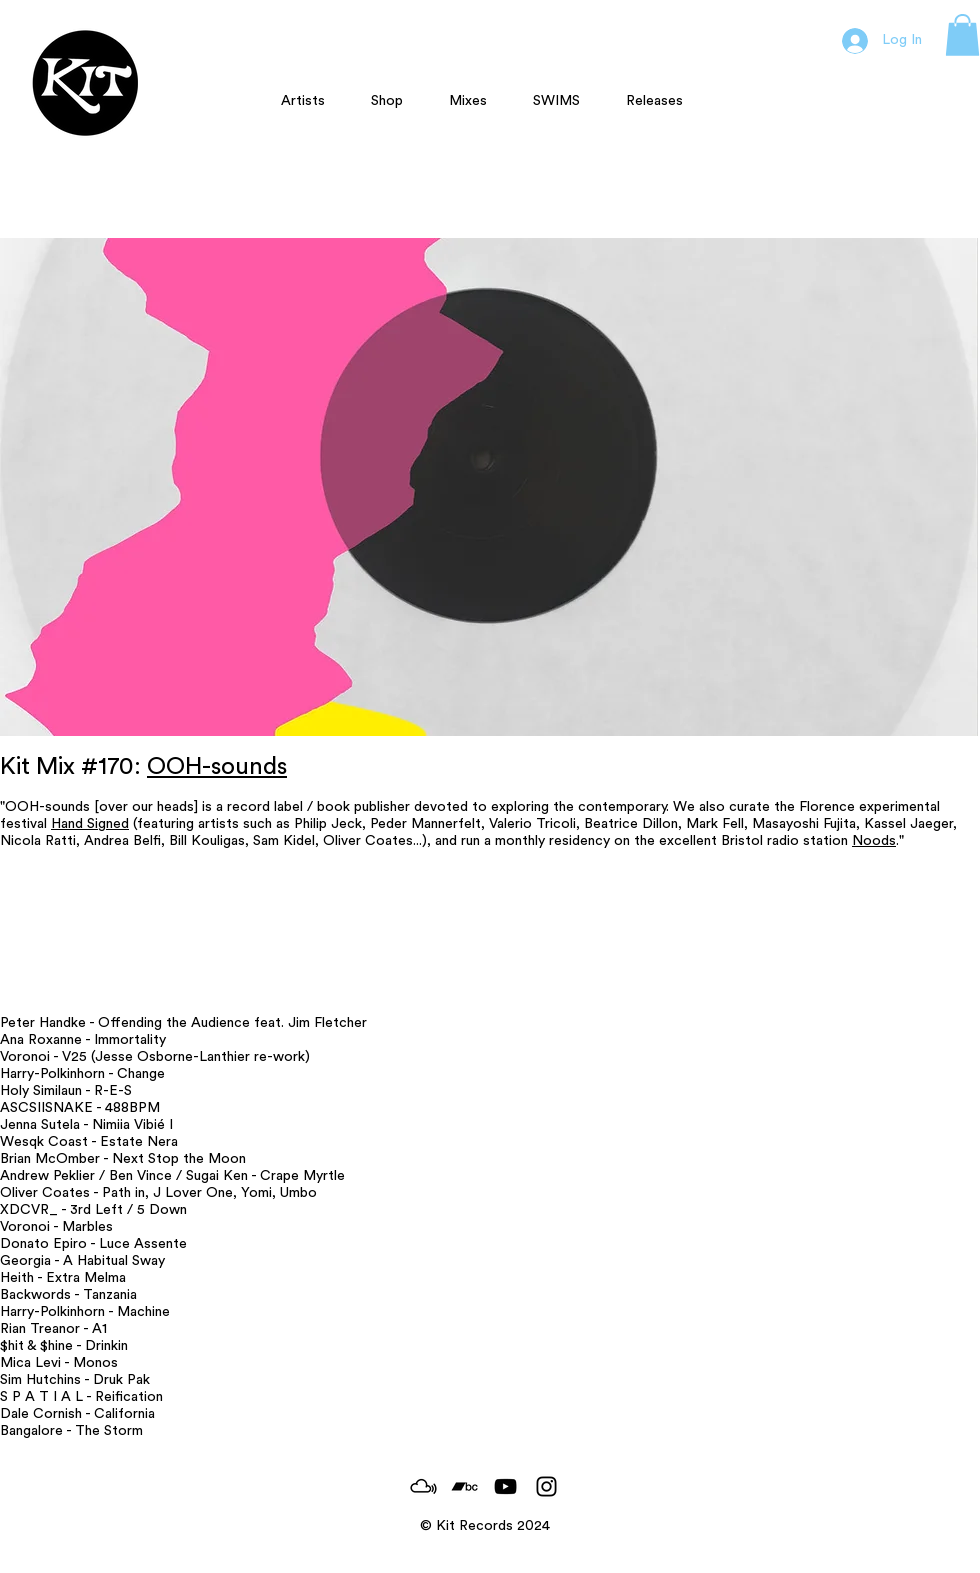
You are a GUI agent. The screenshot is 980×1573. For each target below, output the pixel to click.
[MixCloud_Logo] (423, 1486)
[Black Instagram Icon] (546, 1486)
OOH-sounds (217, 767)
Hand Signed (90, 824)
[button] (962, 35)
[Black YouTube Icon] (505, 1486)
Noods (874, 841)
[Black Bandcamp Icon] (464, 1486)
